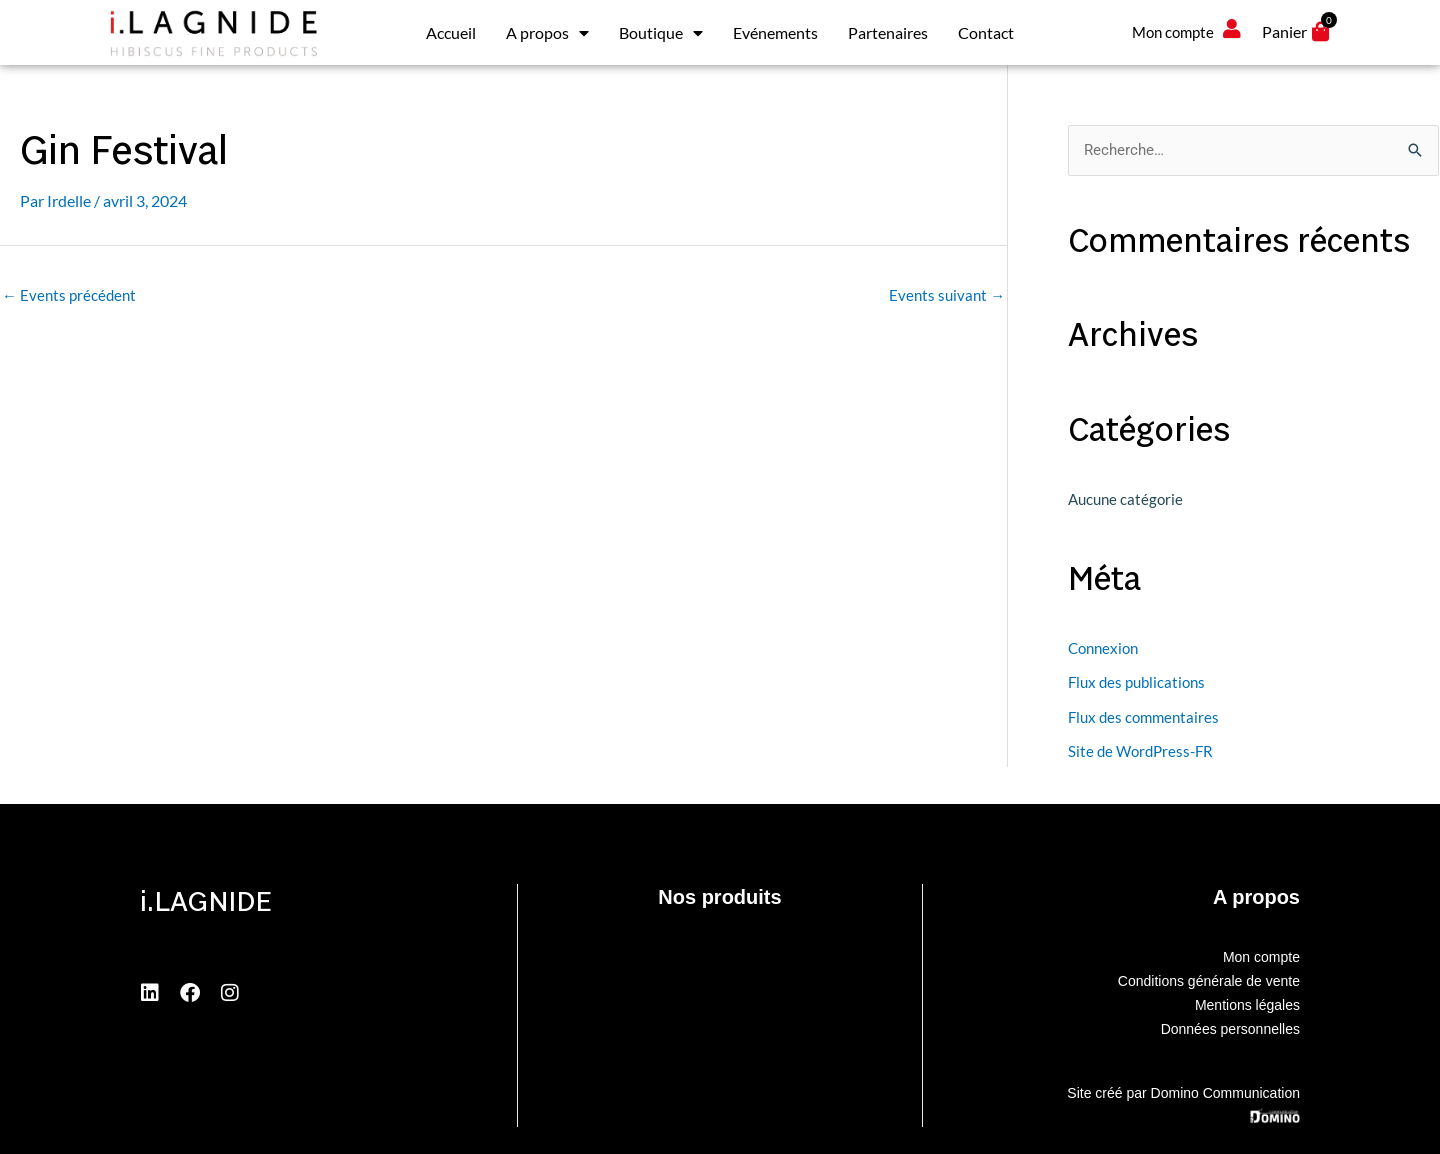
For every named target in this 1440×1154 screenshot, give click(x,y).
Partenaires (888, 32)
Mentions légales (1247, 1003)
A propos (547, 33)
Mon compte (1261, 955)
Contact (986, 32)
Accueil (451, 32)
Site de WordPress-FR (1140, 749)
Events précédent (69, 295)
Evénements (775, 32)
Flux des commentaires (1143, 715)
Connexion (1103, 648)
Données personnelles (1230, 1027)
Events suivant (947, 295)
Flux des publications (1136, 682)
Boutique (661, 33)
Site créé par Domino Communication (1183, 1091)
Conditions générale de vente (1209, 979)
